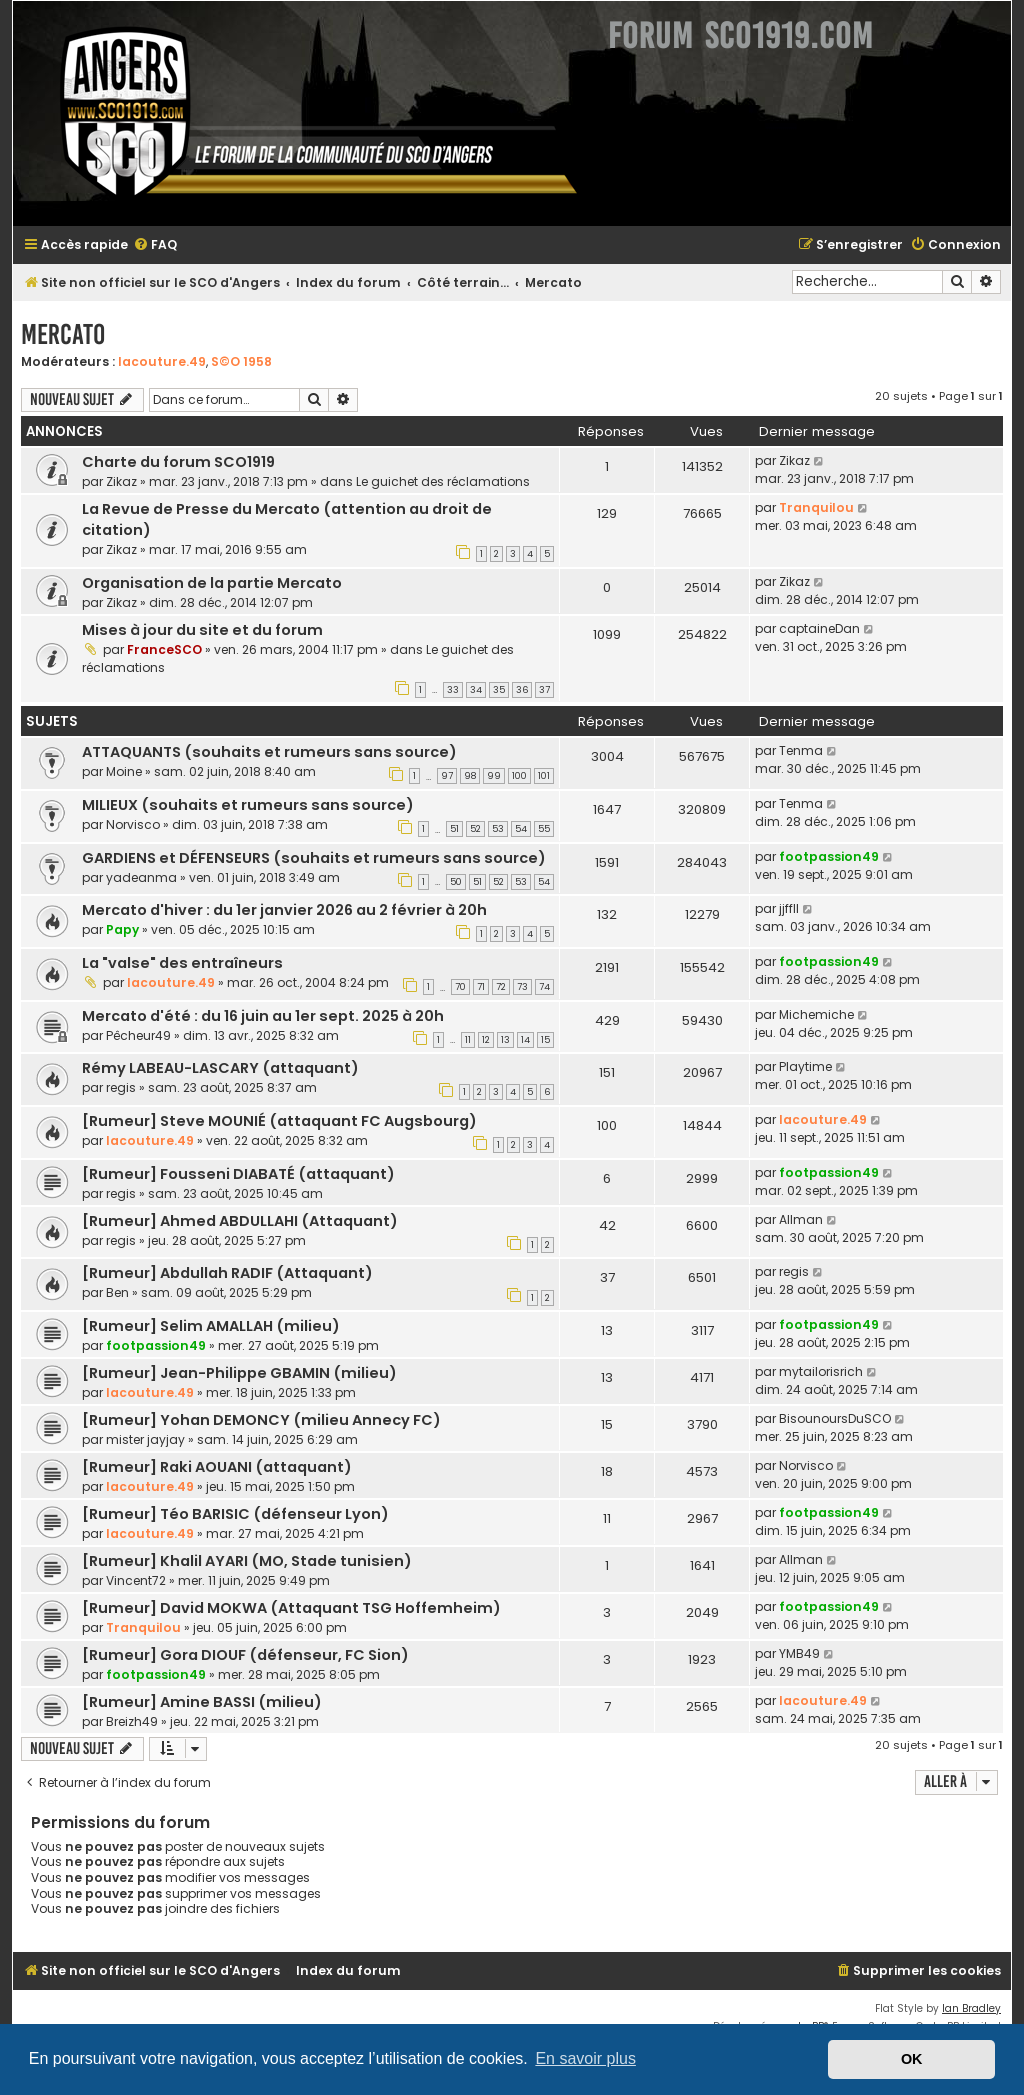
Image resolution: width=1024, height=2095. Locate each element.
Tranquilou (816, 507)
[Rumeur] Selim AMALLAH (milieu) (211, 1326)
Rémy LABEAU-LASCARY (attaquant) (220, 1068)
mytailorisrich (821, 1371)
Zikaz (121, 481)
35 (499, 690)
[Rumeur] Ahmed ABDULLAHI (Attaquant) (240, 1221)
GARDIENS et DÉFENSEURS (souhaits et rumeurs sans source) (314, 858)
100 (519, 776)
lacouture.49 (162, 361)
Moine (124, 771)
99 (494, 776)
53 (498, 829)
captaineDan (819, 628)
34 (476, 690)
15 (545, 1040)
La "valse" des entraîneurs (182, 963)
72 (501, 987)
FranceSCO (164, 649)
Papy (122, 929)
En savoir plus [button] (585, 2058)
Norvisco (133, 824)
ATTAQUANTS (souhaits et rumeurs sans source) (269, 752)
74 (544, 987)
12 (486, 1040)
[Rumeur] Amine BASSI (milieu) (202, 1702)
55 (544, 829)
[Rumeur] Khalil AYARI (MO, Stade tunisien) (247, 1561)
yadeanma (141, 877)
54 (521, 829)
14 (525, 1040)
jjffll (789, 908)
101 (544, 776)
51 (454, 829)
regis (121, 1087)
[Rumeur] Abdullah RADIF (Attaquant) (227, 1273)
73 (522, 987)
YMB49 (799, 1653)
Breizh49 (132, 1721)
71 (481, 987)
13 (505, 1040)
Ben (117, 1292)
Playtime (805, 1066)
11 (468, 1040)
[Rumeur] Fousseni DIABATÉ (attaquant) (238, 1174)
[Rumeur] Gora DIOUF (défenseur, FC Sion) (245, 1655)
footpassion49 (829, 856)
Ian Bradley (971, 2008)
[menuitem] (155, 245)
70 (460, 987)
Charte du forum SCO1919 (178, 462)
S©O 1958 (241, 361)
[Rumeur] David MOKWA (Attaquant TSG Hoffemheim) (291, 1608)
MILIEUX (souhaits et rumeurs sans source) (248, 805)
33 (453, 690)
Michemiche (816, 1014)
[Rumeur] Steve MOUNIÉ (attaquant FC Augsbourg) (279, 1121)
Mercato (63, 334)
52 (475, 829)
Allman (801, 1219)
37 (544, 690)
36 (522, 690)
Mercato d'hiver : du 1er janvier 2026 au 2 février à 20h (284, 910)
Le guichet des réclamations (443, 481)
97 (447, 776)
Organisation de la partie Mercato (212, 583)
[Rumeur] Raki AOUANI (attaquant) (217, 1467)
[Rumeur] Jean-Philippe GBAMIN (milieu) (239, 1373)
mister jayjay (145, 1439)
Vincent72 (136, 1580)
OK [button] (912, 2059)
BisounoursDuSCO (835, 1418)
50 (456, 882)
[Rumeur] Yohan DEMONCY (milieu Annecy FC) (261, 1420)
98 (470, 776)
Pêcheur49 (138, 1035)
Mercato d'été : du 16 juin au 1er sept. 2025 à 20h (263, 1016)
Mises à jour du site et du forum (202, 630)
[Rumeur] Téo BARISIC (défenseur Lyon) (235, 1514)
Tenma (801, 750)
